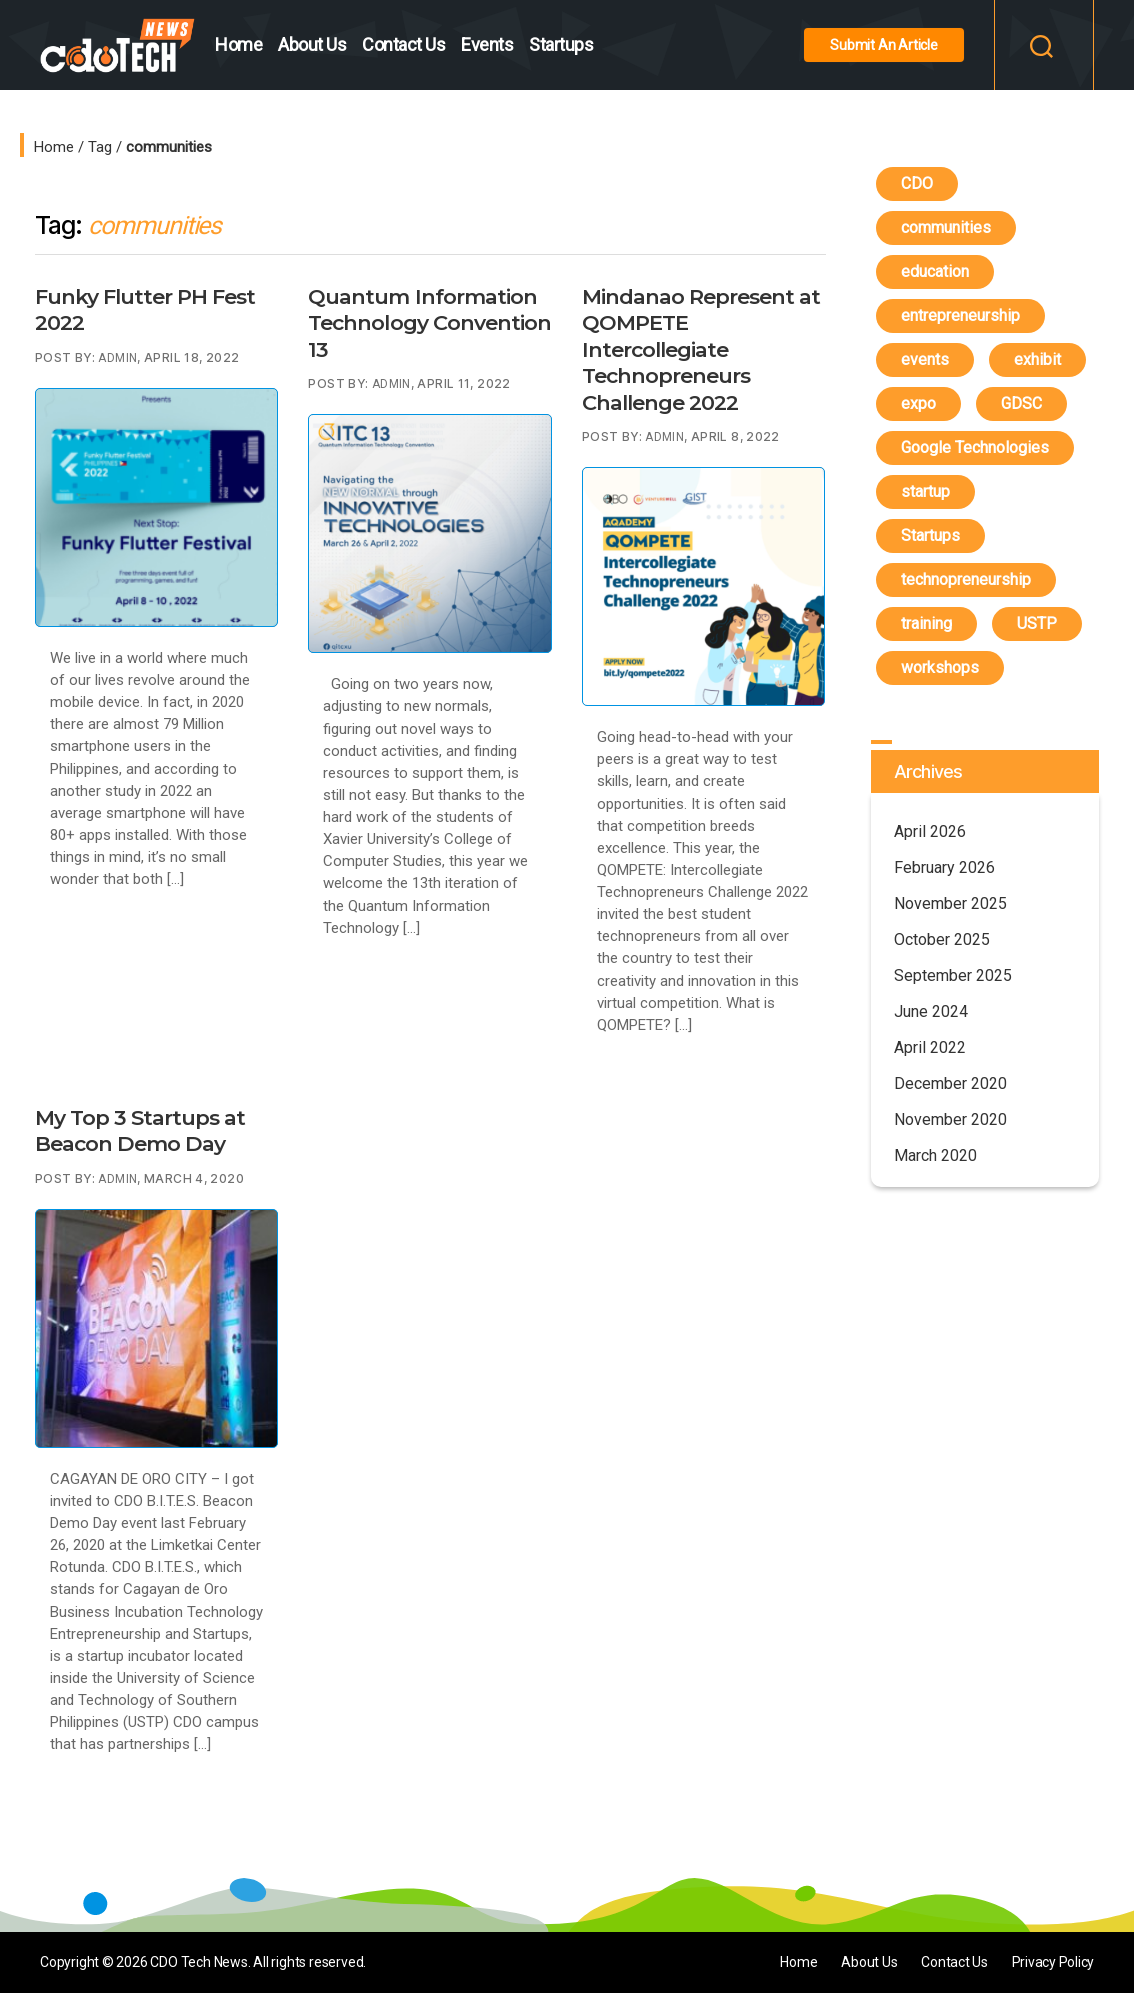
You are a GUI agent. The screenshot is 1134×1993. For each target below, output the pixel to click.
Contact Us (403, 44)
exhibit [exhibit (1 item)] (1037, 359)
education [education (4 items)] (935, 271)
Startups (561, 44)
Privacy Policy (1052, 1962)
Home (238, 44)
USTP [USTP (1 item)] (1037, 623)
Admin (117, 358)
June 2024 (931, 1011)
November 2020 (950, 1119)
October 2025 (942, 939)
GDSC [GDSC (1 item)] (1021, 403)
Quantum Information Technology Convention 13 (429, 323)
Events (487, 44)
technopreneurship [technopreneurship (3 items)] (966, 579)
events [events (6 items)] (925, 359)
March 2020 (935, 1155)
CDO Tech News (198, 1962)
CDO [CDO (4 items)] (917, 183)
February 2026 (944, 867)
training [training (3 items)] (926, 623)
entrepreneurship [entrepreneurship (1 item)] (960, 315)
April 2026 (930, 831)
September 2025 (953, 975)
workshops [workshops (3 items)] (940, 667)
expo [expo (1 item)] (918, 403)
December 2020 (950, 1083)
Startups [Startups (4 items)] (930, 535)
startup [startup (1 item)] (925, 491)
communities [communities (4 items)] (946, 227)
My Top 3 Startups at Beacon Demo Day (140, 1130)
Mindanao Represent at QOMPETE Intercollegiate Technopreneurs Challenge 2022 (701, 349)
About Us (312, 44)
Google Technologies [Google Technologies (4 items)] (975, 447)
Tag (100, 147)
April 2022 (930, 1047)
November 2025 (950, 903)
